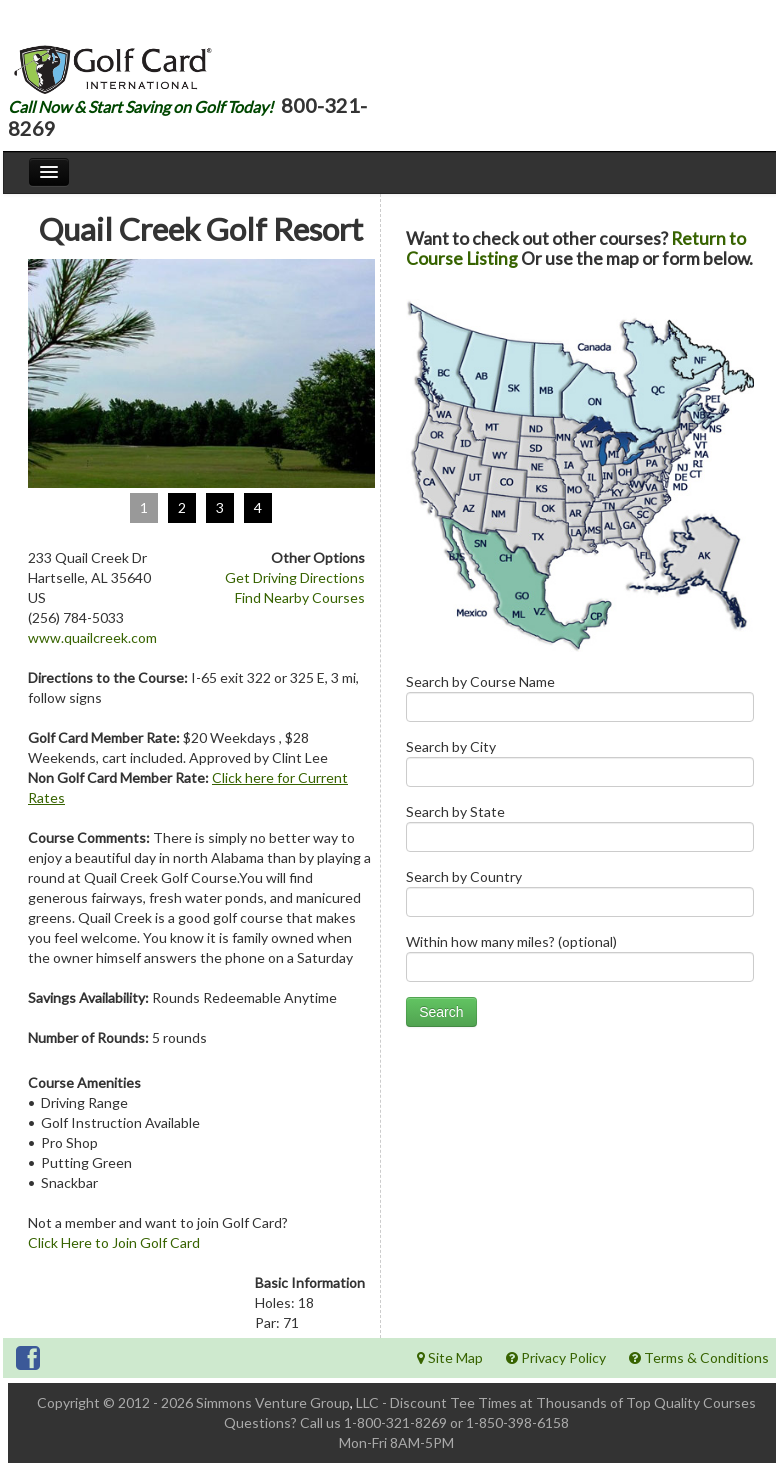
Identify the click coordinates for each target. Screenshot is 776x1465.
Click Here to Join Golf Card (114, 1242)
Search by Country (580, 897)
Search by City (580, 767)
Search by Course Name (580, 702)
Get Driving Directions (295, 577)
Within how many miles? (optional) (580, 962)
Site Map (450, 1357)
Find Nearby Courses (300, 597)
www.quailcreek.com (92, 637)
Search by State (580, 832)
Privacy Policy (556, 1357)
